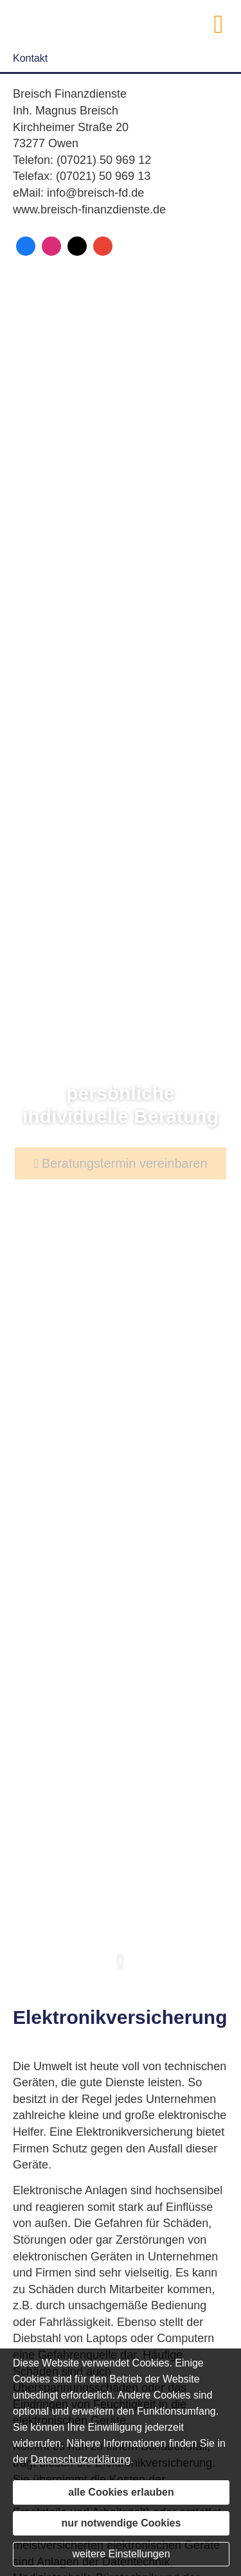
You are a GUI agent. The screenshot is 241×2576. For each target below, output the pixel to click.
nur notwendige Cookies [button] (121, 2523)
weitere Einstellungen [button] (121, 2553)
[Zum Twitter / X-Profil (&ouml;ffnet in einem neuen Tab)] (77, 246)
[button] (120, 1968)
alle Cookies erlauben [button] (121, 2492)
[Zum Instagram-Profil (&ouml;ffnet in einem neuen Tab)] (51, 246)
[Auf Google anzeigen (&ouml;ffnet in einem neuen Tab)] (102, 246)
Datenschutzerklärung (81, 2459)
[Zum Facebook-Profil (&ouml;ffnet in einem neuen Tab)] (25, 246)
